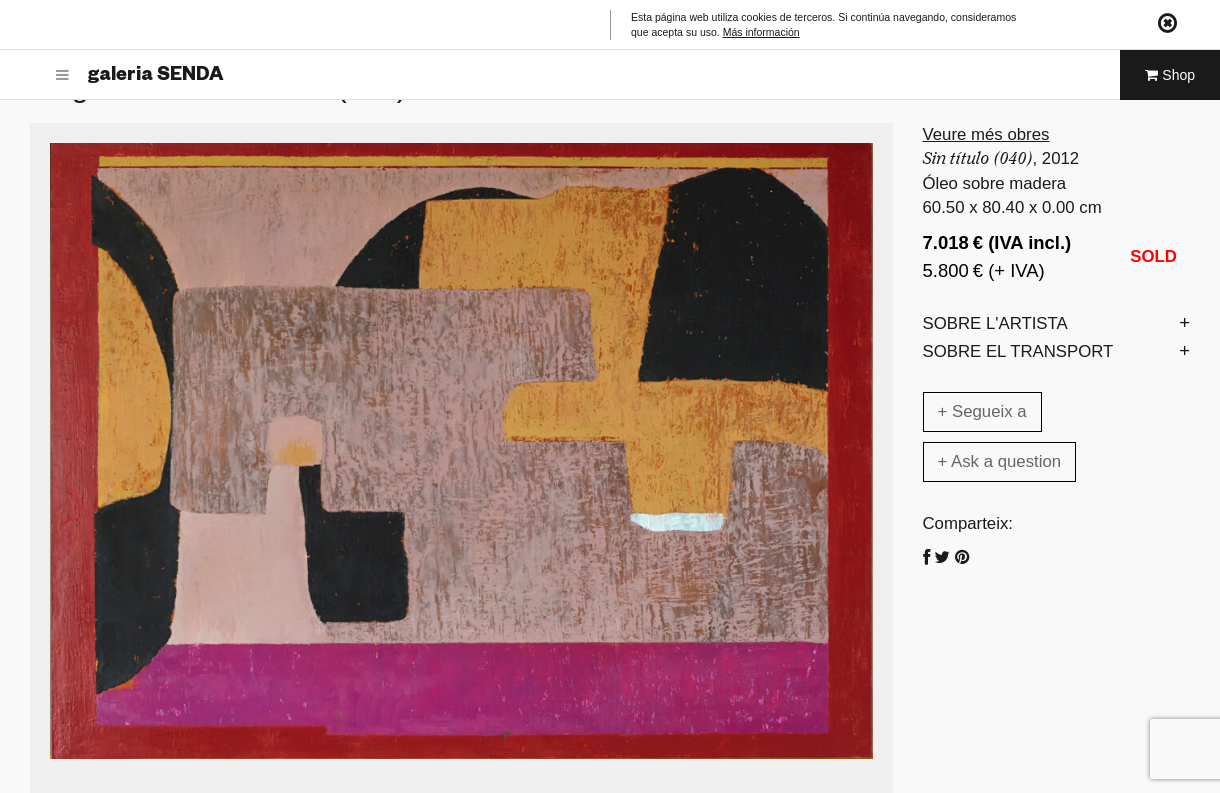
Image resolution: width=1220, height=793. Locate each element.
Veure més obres (986, 134)
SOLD (1153, 256)
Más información (761, 32)
